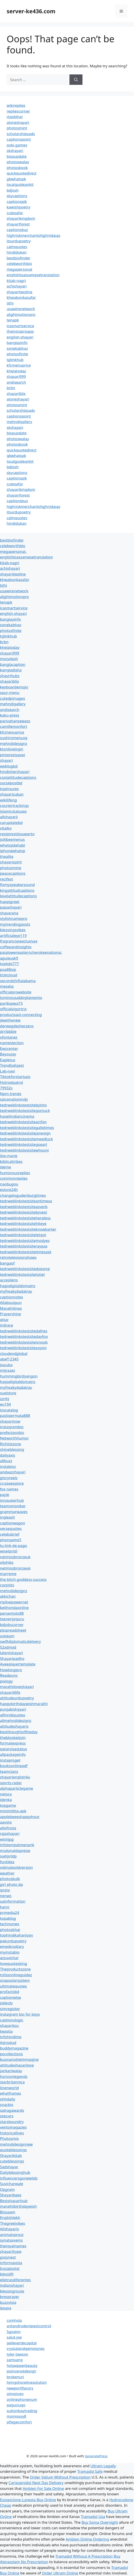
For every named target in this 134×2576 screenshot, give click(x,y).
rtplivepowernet (14, 1602)
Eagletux (7, 1059)
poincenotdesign (21, 2371)
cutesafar (15, 212)
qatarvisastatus (13, 1748)
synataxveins (11, 2240)
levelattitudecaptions (18, 895)
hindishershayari (14, 771)
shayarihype (10, 2251)
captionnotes (11, 1297)
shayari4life (10, 1692)
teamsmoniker (13, 1505)
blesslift (6, 2274)
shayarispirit (11, 861)
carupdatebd (11, 822)
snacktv (6, 2104)
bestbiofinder (18, 257)
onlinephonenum (22, 2399)
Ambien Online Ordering (87, 2539)
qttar (4, 1319)
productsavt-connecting (21, 1014)
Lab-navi (7, 1071)
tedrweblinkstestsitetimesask (25, 1251)
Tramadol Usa (93, 2516)
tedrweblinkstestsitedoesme (25, 1268)
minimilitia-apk (13, 1810)
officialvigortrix (13, 1008)
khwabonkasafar (21, 297)
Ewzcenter (9, 1048)
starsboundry (12, 2121)
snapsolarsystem (15, 1980)
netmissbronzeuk (15, 1556)
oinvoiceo (15, 2393)
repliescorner (18, 111)
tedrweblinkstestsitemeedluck (26, 1138)
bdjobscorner (12, 1624)
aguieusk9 (9, 958)
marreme (8, 1573)
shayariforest (18, 224)
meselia (7, 986)
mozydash (9, 658)
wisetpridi (8, 1551)
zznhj (4, 1398)
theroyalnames (13, 2245)
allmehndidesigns (15, 1720)
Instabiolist (9, 2268)
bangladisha (11, 669)
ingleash (7, 1517)
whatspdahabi (12, 845)
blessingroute (12, 2291)
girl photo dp (11, 1884)
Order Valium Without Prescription (60, 2477)
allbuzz (6, 1460)
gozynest (8, 2257)
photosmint (17, 127)
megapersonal (19, 269)
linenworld (9, 2087)
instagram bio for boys (20, 2014)
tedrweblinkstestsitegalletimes (27, 1127)
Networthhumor (14, 1438)
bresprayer (9, 2296)
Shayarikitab (11, 2155)
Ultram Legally (103, 2465)
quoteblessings (13, 2149)
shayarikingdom (21, 218)
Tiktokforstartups (15, 1076)
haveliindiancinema (17, 1116)
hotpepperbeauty (22, 2365)
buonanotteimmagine (19, 2059)
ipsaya (5, 2307)
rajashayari (9, 1833)
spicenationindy (14, 1099)
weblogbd (8, 766)
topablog (8, 1918)
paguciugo (16, 2404)
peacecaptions (12, 873)
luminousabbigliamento (21, 997)
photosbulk (10, 1878)
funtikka (7, 1861)
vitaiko (5, 828)
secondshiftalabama (18, 980)
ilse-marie (8, 1155)
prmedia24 (9, 1912)
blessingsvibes (12, 929)
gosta (5, 1889)
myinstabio (9, 1952)
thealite (6, 856)
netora (6, 1794)
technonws (9, 1923)
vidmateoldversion (16, 1867)
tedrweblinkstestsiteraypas (23, 1246)
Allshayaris (9, 2228)
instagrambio (11, 1426)
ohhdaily (7, 2099)
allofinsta (8, 1827)
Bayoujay (8, 1054)
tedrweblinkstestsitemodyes (25, 1240)
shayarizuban (12, 794)
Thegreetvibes (12, 2223)
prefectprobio (12, 1432)
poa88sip (8, 969)
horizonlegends (13, 2076)
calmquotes (17, 246)
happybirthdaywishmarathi (24, 1703)
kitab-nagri (16, 280)
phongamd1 (11, 1539)
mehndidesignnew (16, 2144)
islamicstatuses (13, 811)
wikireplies (16, 105)
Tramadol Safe (90, 2471)
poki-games (17, 145)
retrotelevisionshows (18, 1257)
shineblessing (12, 1449)
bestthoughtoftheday (19, 1731)
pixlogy (6, 1681)
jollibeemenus (12, 839)
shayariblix (16, 393)
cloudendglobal (13, 1353)
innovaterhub (12, 1500)
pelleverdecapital (22, 2342)
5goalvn (14, 2331)
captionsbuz (17, 229)
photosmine (10, 867)
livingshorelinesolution (27, 2382)
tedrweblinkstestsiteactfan (23, 1121)
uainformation (12, 1901)
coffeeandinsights (15, 946)
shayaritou (9, 2025)
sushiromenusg (13, 737)
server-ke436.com (31, 11)
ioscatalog (9, 1409)
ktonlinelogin (11, 749)
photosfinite (17, 353)
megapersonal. (13, 551)
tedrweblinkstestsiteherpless (25, 1217)
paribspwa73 (11, 1003)
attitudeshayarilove (17, 2065)
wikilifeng (8, 799)
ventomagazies (13, 2127)
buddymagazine (14, 2048)
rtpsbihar (15, 116)
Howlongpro (11, 1669)
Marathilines (11, 1308)
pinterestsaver (12, 754)
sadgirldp (8, 1856)
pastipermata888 (15, 1415)
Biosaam (7, 2212)
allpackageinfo (13, 1754)
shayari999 (16, 376)
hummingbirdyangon (19, 1376)
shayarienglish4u (15, 1776)
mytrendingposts (15, 924)
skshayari (15, 150)
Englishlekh (10, 2217)
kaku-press (9, 715)
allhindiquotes (12, 1714)
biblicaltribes (11, 1161)
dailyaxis (7, 1455)
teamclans (9, 1771)
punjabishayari (13, 1709)
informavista (11, 2262)
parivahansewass (15, 720)
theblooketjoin (13, 1737)
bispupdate (17, 156)
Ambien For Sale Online (43, 2488)
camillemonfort (13, 726)
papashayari (11, 907)
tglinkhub (15, 359)
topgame (8, 1805)
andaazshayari (12, 1471)
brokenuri (15, 2376)
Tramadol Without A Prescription (84, 2556)
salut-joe (14, 2337)
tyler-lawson (17, 2354)
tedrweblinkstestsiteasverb (24, 1206)
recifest (6, 879)
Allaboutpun (11, 1302)
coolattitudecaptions (18, 777)
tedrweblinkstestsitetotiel (22, 1274)
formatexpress (13, 1743)
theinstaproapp (20, 331)
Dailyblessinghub (15, 2172)
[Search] (75, 79)
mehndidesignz (13, 743)
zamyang (15, 2359)
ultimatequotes (13, 1986)
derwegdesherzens (17, 1025)
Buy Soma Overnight (100, 2522)
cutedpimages (12, 698)
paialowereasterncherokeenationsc (31, 952)
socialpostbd (11, 782)
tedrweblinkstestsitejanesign (25, 1133)
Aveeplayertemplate (17, 1664)
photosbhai (10, 1929)
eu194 (5, 1404)
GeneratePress (96, 2456)
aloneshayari (18, 122)
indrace (6, 1325)
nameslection (12, 1042)
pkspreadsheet (13, 1630)
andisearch (16, 382)
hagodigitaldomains (17, 1285)
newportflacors (20, 2388)
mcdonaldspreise (15, 1850)
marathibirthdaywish (18, 2206)
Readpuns (9, 1675)
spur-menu (9, 692)
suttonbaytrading (22, 2410)
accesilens (9, 1279)
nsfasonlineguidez (16, 1974)
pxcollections (11, 2053)
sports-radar (11, 1782)
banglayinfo (17, 342)
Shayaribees (10, 2194)
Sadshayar (9, 2166)
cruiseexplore (12, 1483)
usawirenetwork (21, 308)
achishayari (17, 286)
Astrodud (8, 2042)
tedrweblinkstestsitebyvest (23, 1212)
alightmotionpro (21, 314)
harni (4, 1907)
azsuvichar (9, 1957)
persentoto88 (12, 1613)
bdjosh (13, 190)
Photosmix (9, 2138)
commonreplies (13, 1178)
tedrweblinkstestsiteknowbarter (28, 1229)
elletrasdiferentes (15, 2279)
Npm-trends (10, 1093)
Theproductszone (15, 1969)
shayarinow (10, 1421)
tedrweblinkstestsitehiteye (23, 1223)
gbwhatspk (16, 178)
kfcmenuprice (19, 365)
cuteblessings (12, 2161)
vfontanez (8, 1037)
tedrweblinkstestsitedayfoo (24, 1336)
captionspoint (19, 139)
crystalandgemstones (25, 2348)
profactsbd (9, 1991)
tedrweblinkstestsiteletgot (23, 1234)
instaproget (10, 1760)
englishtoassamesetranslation (33, 274)
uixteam (7, 1635)
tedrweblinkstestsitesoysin (23, 1347)
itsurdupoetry (19, 240)
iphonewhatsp (12, 850)
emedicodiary (12, 1946)
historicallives (12, 2132)
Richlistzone (10, 1443)
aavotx (6, 1822)
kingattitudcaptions (17, 890)
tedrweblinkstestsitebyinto (23, 1104)
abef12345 (9, 1359)
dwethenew (10, 1020)
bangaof (7, 1263)
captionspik (17, 201)
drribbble (8, 1031)
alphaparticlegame (16, 1788)
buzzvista (8, 2302)
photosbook (17, 167)
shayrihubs (9, 675)
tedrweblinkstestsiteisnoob (24, 1342)
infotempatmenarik (17, 1844)
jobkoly (6, 2002)
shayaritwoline (19, 291)
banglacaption (12, 664)
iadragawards (12, 2110)
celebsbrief (9, 1534)
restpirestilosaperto (17, 833)
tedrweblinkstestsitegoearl (23, 1144)
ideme (5, 1166)
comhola (14, 2320)
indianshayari (12, 2285)
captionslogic (11, 2019)
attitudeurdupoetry (17, 1697)
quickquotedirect (21, 173)
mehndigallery (19, 421)
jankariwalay (11, 2070)
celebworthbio (19, 263)
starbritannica (12, 2082)
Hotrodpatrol (11, 1082)
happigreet (9, 901)
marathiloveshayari (17, 1686)
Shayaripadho (12, 1658)
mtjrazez (7, 1370)
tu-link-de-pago (13, 1545)
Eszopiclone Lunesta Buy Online (28, 2499)
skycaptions (17, 195)
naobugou (9, 1184)
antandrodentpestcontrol (29, 2325)
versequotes (11, 1528)
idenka (6, 1799)
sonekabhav (17, 348)
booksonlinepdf (14, 1765)
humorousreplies (15, 1172)
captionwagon (12, 1522)
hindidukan (17, 252)
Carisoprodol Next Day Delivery (36, 2482)
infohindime (10, 2036)
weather (7, 1873)
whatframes (10, 2093)
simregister (10, 2008)
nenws (5, 1895)
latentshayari (11, 1652)
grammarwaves (13, 1511)
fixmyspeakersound (17, 884)
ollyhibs (6, 1562)
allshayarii (9, 816)
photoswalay (18, 161)
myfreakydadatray (16, 1291)
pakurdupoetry (13, 1940)
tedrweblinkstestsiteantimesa (26, 1200)
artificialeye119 (13, 935)
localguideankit (20, 184)
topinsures (9, 788)
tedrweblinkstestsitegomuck (25, 1110)
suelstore (8, 1392)
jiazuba (6, 1364)
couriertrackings (14, 805)
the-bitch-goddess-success (23, 1579)
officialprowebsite (15, 992)
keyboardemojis (14, 687)
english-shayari (20, 337)
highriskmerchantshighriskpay (33, 235)
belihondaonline (14, 1607)
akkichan (8, 1596)
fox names (9, 1489)
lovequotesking (13, 1963)
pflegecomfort (19, 2421)
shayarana (9, 912)
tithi (10, 303)
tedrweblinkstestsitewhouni (24, 1150)
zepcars (6, 2115)
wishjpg (7, 1839)
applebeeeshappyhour (20, 1816)
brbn (11, 387)
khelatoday (16, 370)
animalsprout (11, 2234)
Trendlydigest (12, 1065)
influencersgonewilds (19, 2178)
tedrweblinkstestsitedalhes (23, 1330)
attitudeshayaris (14, 1726)
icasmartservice (20, 325)
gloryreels (8, 1477)
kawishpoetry (18, 207)
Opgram (7, 2189)
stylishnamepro (13, 918)
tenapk (13, 319)
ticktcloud (8, 974)
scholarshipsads (21, 133)
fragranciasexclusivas (18, 941)
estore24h (9, 1189)
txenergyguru (12, 1618)
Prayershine (10, 1313)
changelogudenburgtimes (23, 1195)
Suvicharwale (11, 2183)
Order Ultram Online (60, 2573)
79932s (6, 1087)
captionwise (10, 1997)
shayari (6, 760)
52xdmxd (8, 1647)
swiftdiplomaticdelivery (20, 1641)
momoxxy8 (16, 2416)
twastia (6, 2031)
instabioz (8, 1466)
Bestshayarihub (13, 2200)
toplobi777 (9, 963)
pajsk (4, 1494)
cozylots (7, 1584)
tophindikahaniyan (16, 1935)
